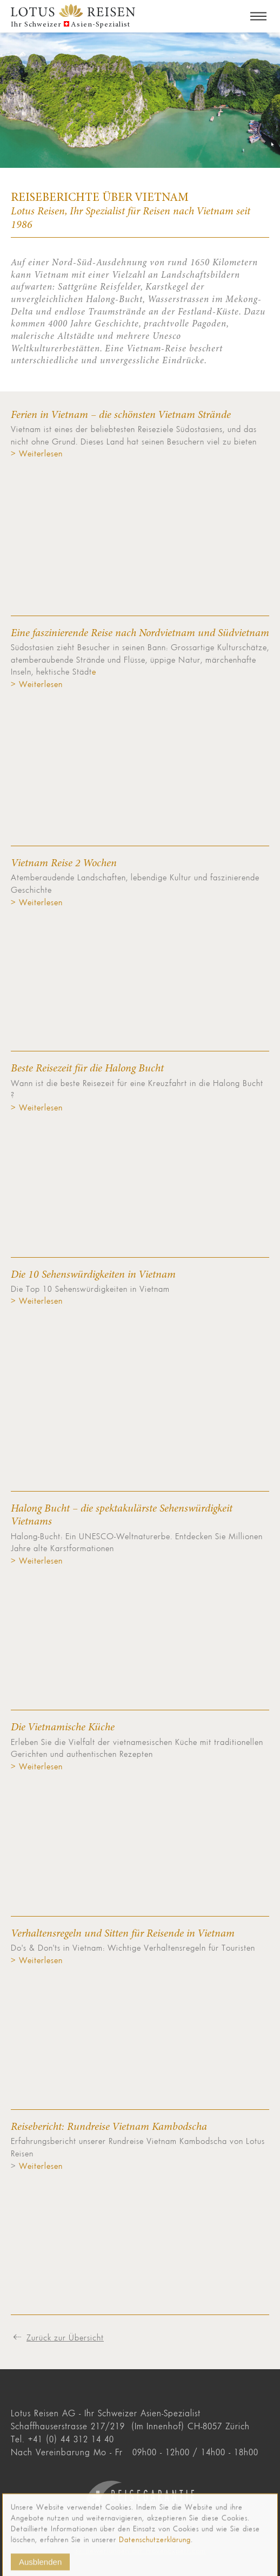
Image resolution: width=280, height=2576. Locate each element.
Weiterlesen (39, 2165)
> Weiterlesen (37, 453)
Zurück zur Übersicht (65, 2337)
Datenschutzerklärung (155, 2548)
